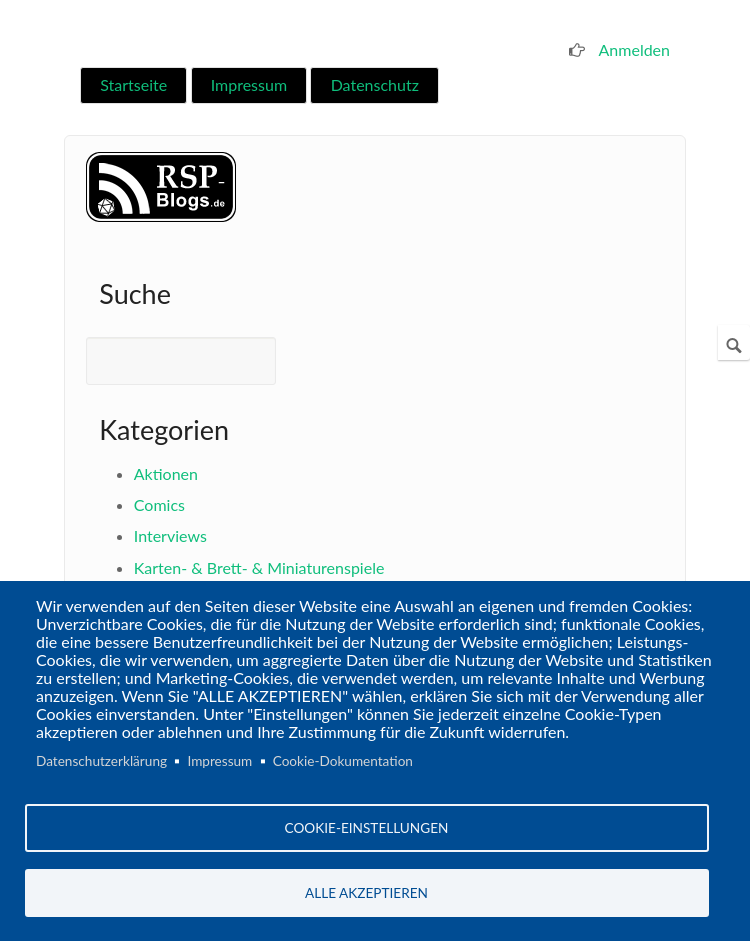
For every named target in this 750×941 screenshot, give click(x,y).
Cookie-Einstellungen (367, 828)
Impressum (249, 84)
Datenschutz (375, 84)
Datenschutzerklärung (101, 761)
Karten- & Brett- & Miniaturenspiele (259, 567)
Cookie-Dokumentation (343, 761)
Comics (159, 504)
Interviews (170, 535)
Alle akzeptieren (366, 893)
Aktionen (166, 473)
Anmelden (634, 49)
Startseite (133, 84)
